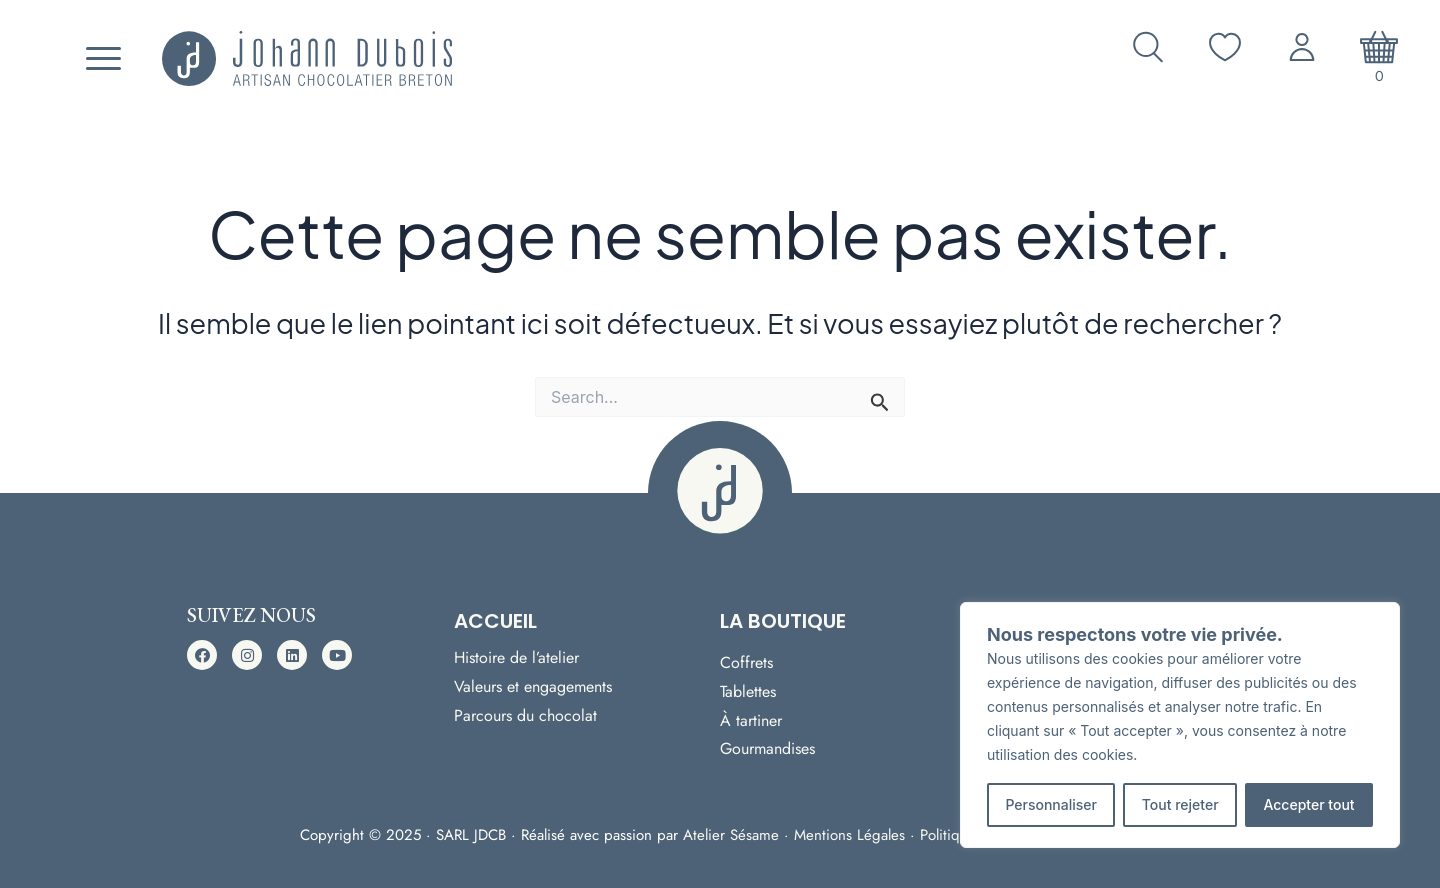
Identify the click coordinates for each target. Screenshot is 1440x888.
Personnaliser (1051, 804)
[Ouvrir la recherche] (1148, 47)
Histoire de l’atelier (516, 650)
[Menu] (101, 59)
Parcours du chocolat (525, 709)
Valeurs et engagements (533, 679)
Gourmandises (767, 749)
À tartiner (751, 719)
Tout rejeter (1180, 804)
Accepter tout (1308, 804)
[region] (1180, 725)
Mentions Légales (849, 835)
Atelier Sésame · (738, 835)
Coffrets (746, 660)
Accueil (495, 618)
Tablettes (748, 689)
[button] (202, 652)
